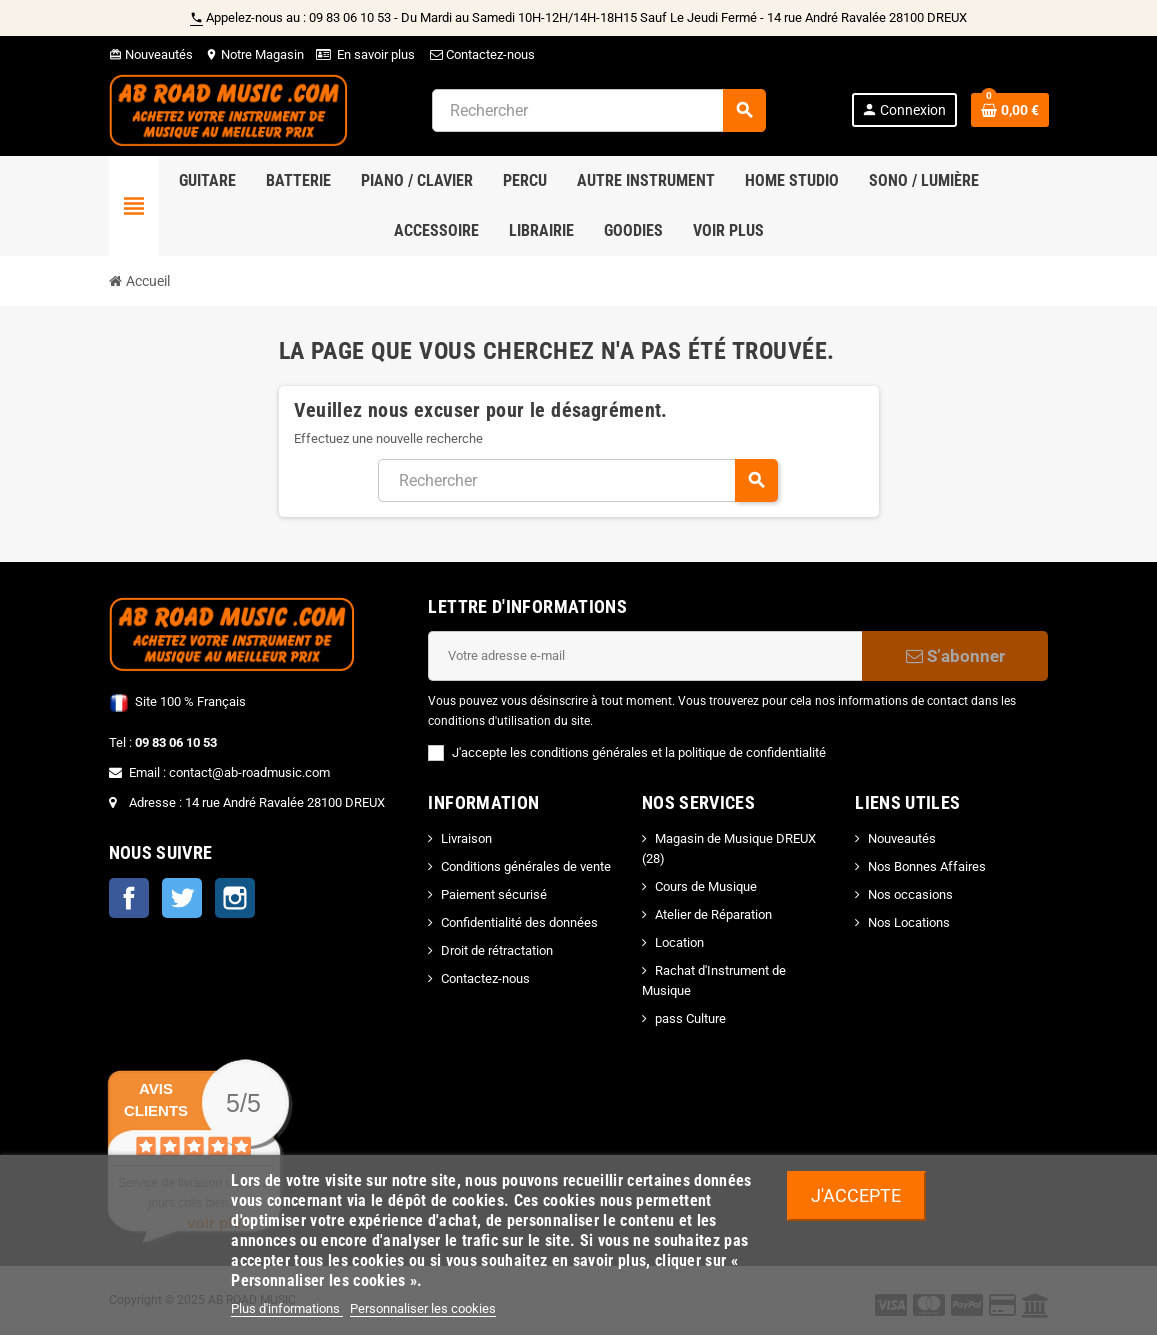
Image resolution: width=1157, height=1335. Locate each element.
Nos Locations (909, 922)
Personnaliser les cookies (423, 1308)
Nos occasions (910, 894)
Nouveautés (151, 54)
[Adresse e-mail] (645, 656)
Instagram (235, 898)
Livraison (466, 838)
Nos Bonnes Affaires (927, 866)
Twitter (182, 898)
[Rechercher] (598, 110)
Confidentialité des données (519, 922)
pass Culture (690, 1018)
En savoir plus (376, 54)
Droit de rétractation (497, 950)
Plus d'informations (287, 1308)
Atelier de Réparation (713, 914)
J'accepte (856, 1195)
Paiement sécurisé (494, 894)
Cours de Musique (706, 886)
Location (679, 942)
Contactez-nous (481, 54)
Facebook (129, 898)
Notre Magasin (254, 54)
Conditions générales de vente (526, 866)
